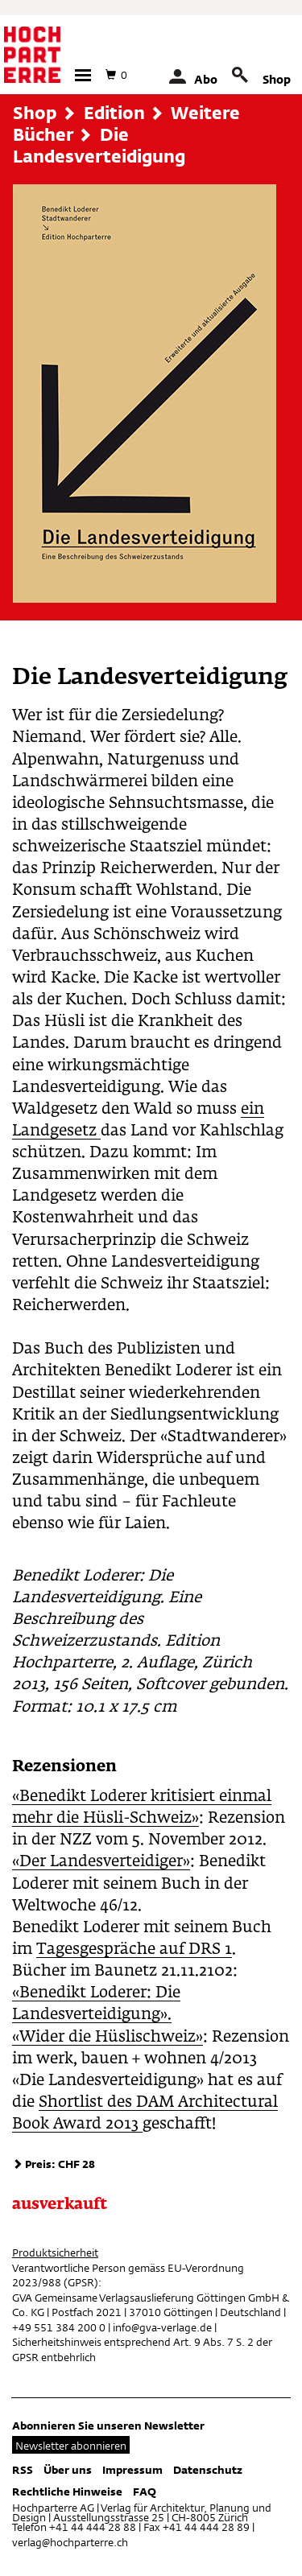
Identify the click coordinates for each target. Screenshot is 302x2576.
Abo (205, 79)
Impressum (132, 2470)
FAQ (144, 2491)
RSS (22, 2470)
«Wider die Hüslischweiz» (107, 2037)
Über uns (67, 2470)
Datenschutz (207, 2470)
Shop (277, 79)
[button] (83, 75)
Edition (114, 112)
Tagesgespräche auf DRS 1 (134, 1949)
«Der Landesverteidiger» (101, 1861)
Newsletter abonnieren (70, 2445)
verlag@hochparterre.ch (70, 2542)
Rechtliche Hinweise (67, 2491)
